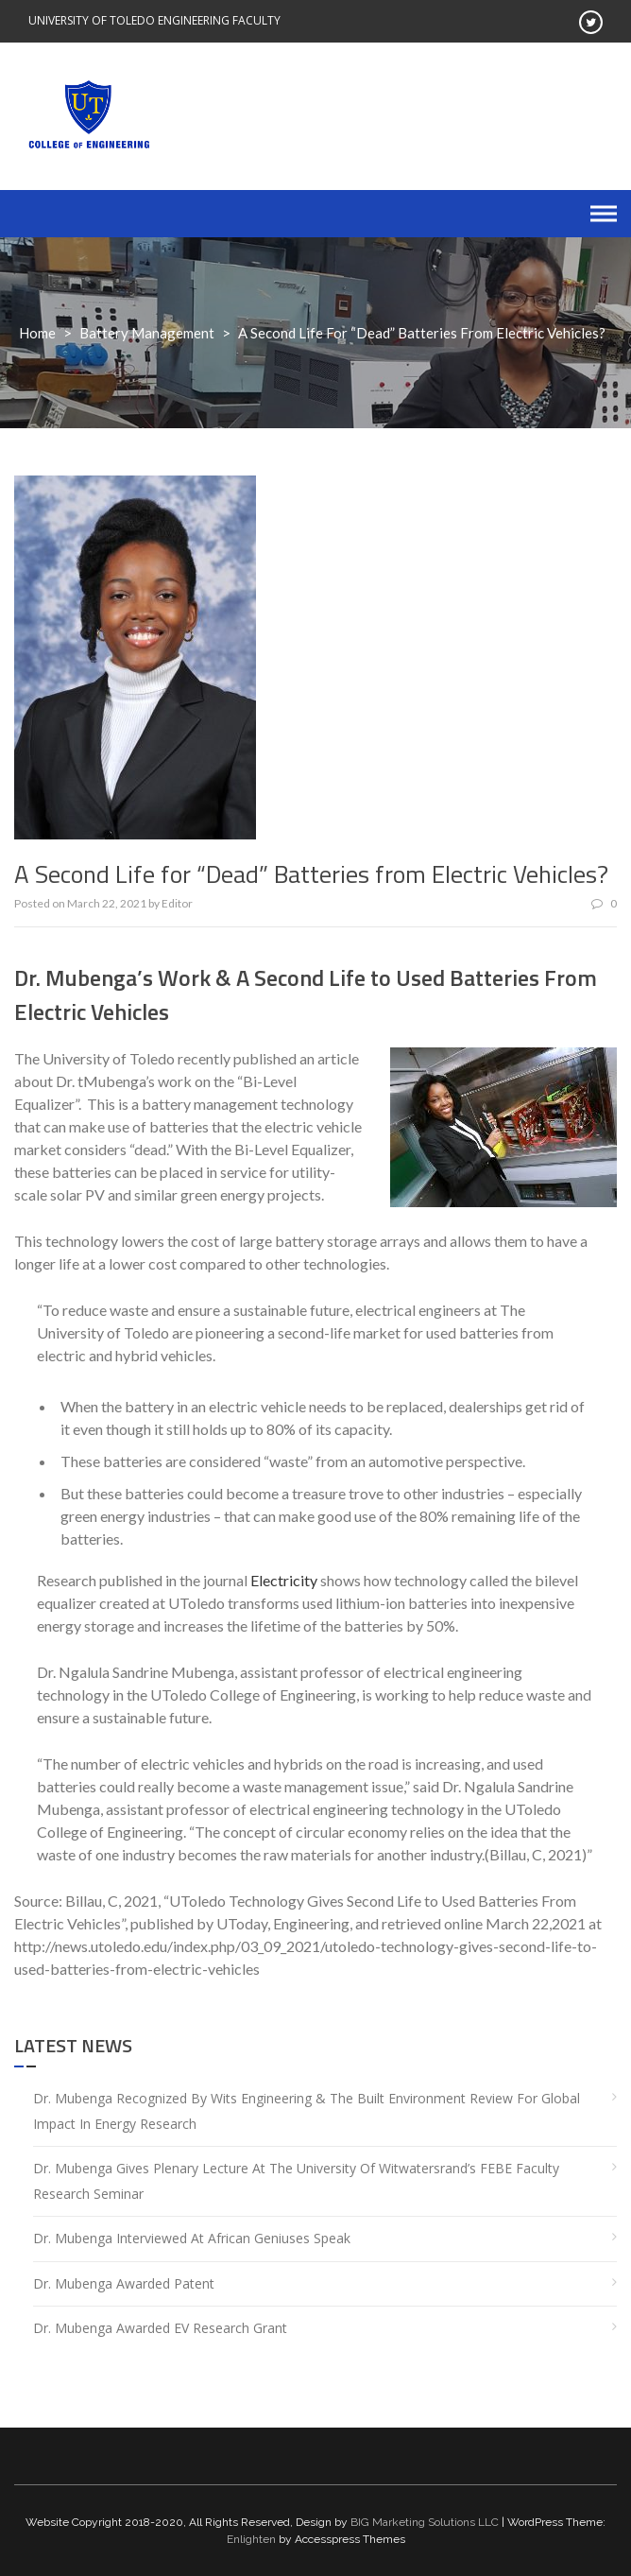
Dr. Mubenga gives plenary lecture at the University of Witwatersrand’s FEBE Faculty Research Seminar (296, 2181)
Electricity (283, 1580)
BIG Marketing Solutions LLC (424, 2522)
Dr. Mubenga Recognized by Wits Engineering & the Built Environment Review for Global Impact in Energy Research (306, 2111)
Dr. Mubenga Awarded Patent (123, 2283)
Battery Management (146, 332)
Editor (177, 903)
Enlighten (251, 2539)
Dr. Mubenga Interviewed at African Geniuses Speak (191, 2238)
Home (37, 332)
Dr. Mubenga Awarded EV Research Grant (160, 2328)
